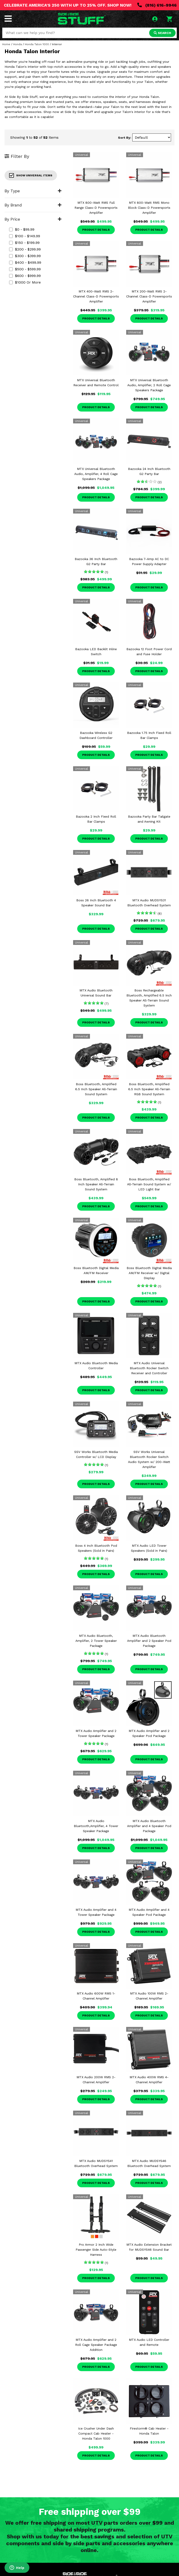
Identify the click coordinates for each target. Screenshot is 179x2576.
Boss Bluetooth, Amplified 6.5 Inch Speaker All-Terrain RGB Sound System (149, 1089)
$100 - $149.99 (24, 236)
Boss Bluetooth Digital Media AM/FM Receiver (96, 1270)
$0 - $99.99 (21, 229)
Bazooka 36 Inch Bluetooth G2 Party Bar (96, 561)
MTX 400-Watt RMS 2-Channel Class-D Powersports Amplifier (96, 296)
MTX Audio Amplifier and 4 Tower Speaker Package (96, 1912)
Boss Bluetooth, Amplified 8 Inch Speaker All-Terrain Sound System (96, 1184)
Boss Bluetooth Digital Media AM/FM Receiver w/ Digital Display (149, 1273)
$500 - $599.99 (25, 269)
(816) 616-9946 (157, 5)
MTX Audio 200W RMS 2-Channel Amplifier (96, 2079)
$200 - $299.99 (25, 249)
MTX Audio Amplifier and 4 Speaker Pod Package (149, 1912)
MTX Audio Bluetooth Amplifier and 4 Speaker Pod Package (149, 1826)
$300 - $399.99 (25, 256)
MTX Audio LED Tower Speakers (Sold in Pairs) (149, 1548)
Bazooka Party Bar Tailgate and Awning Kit (149, 819)
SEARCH (162, 33)
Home (6, 44)
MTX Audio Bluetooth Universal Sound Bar (96, 992)
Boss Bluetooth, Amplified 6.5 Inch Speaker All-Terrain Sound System (96, 1089)
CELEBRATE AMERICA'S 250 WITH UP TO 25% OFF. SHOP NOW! (67, 5)
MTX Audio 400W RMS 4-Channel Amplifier (149, 2079)
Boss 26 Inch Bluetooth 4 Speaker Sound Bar (96, 902)
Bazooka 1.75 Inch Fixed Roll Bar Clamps (149, 735)
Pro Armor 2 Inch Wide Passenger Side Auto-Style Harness (96, 2249)
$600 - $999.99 (25, 276)
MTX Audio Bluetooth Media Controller (96, 1365)
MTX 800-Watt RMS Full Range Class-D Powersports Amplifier (96, 207)
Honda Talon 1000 (37, 44)
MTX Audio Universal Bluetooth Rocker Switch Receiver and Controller (149, 1368)
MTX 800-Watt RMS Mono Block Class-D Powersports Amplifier (149, 207)
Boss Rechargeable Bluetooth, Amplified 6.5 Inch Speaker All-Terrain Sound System (149, 997)
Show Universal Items (30, 175)
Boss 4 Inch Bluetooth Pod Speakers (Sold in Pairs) (96, 1548)
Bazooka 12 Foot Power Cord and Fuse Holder (149, 651)
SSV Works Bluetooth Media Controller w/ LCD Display (96, 1454)
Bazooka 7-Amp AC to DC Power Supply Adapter (149, 561)
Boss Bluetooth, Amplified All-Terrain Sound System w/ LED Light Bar (149, 1184)
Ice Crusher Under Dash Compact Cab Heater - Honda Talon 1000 (96, 2433)
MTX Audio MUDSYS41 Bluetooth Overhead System (96, 2163)
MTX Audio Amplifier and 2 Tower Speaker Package (96, 1733)
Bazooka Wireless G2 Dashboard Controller (96, 735)
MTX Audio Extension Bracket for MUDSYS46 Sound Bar (149, 2247)
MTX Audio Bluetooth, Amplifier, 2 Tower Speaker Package (96, 1641)
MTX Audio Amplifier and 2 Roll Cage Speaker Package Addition (96, 2345)
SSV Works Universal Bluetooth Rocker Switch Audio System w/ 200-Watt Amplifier (149, 1459)
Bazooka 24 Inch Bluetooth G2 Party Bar (149, 471)
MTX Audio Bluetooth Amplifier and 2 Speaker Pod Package (149, 1641)
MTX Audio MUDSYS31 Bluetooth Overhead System (149, 902)
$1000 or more (25, 282)
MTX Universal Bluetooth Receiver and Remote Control (96, 382)
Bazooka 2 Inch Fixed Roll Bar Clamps (96, 819)
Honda (17, 44)
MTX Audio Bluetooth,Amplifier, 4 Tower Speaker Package (96, 1826)
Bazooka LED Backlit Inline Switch (96, 651)
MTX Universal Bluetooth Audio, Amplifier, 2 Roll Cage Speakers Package (149, 385)
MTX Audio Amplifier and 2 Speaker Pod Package (149, 1733)
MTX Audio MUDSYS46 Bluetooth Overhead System (149, 2163)
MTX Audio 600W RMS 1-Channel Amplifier (96, 1996)
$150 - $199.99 (24, 242)
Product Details (96, 229)
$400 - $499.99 (25, 262)
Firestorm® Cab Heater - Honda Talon (149, 2431)
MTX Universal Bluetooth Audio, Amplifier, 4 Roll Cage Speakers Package (96, 474)
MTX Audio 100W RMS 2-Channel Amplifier (149, 1996)
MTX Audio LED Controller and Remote (149, 2342)
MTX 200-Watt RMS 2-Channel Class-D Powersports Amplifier (149, 296)
